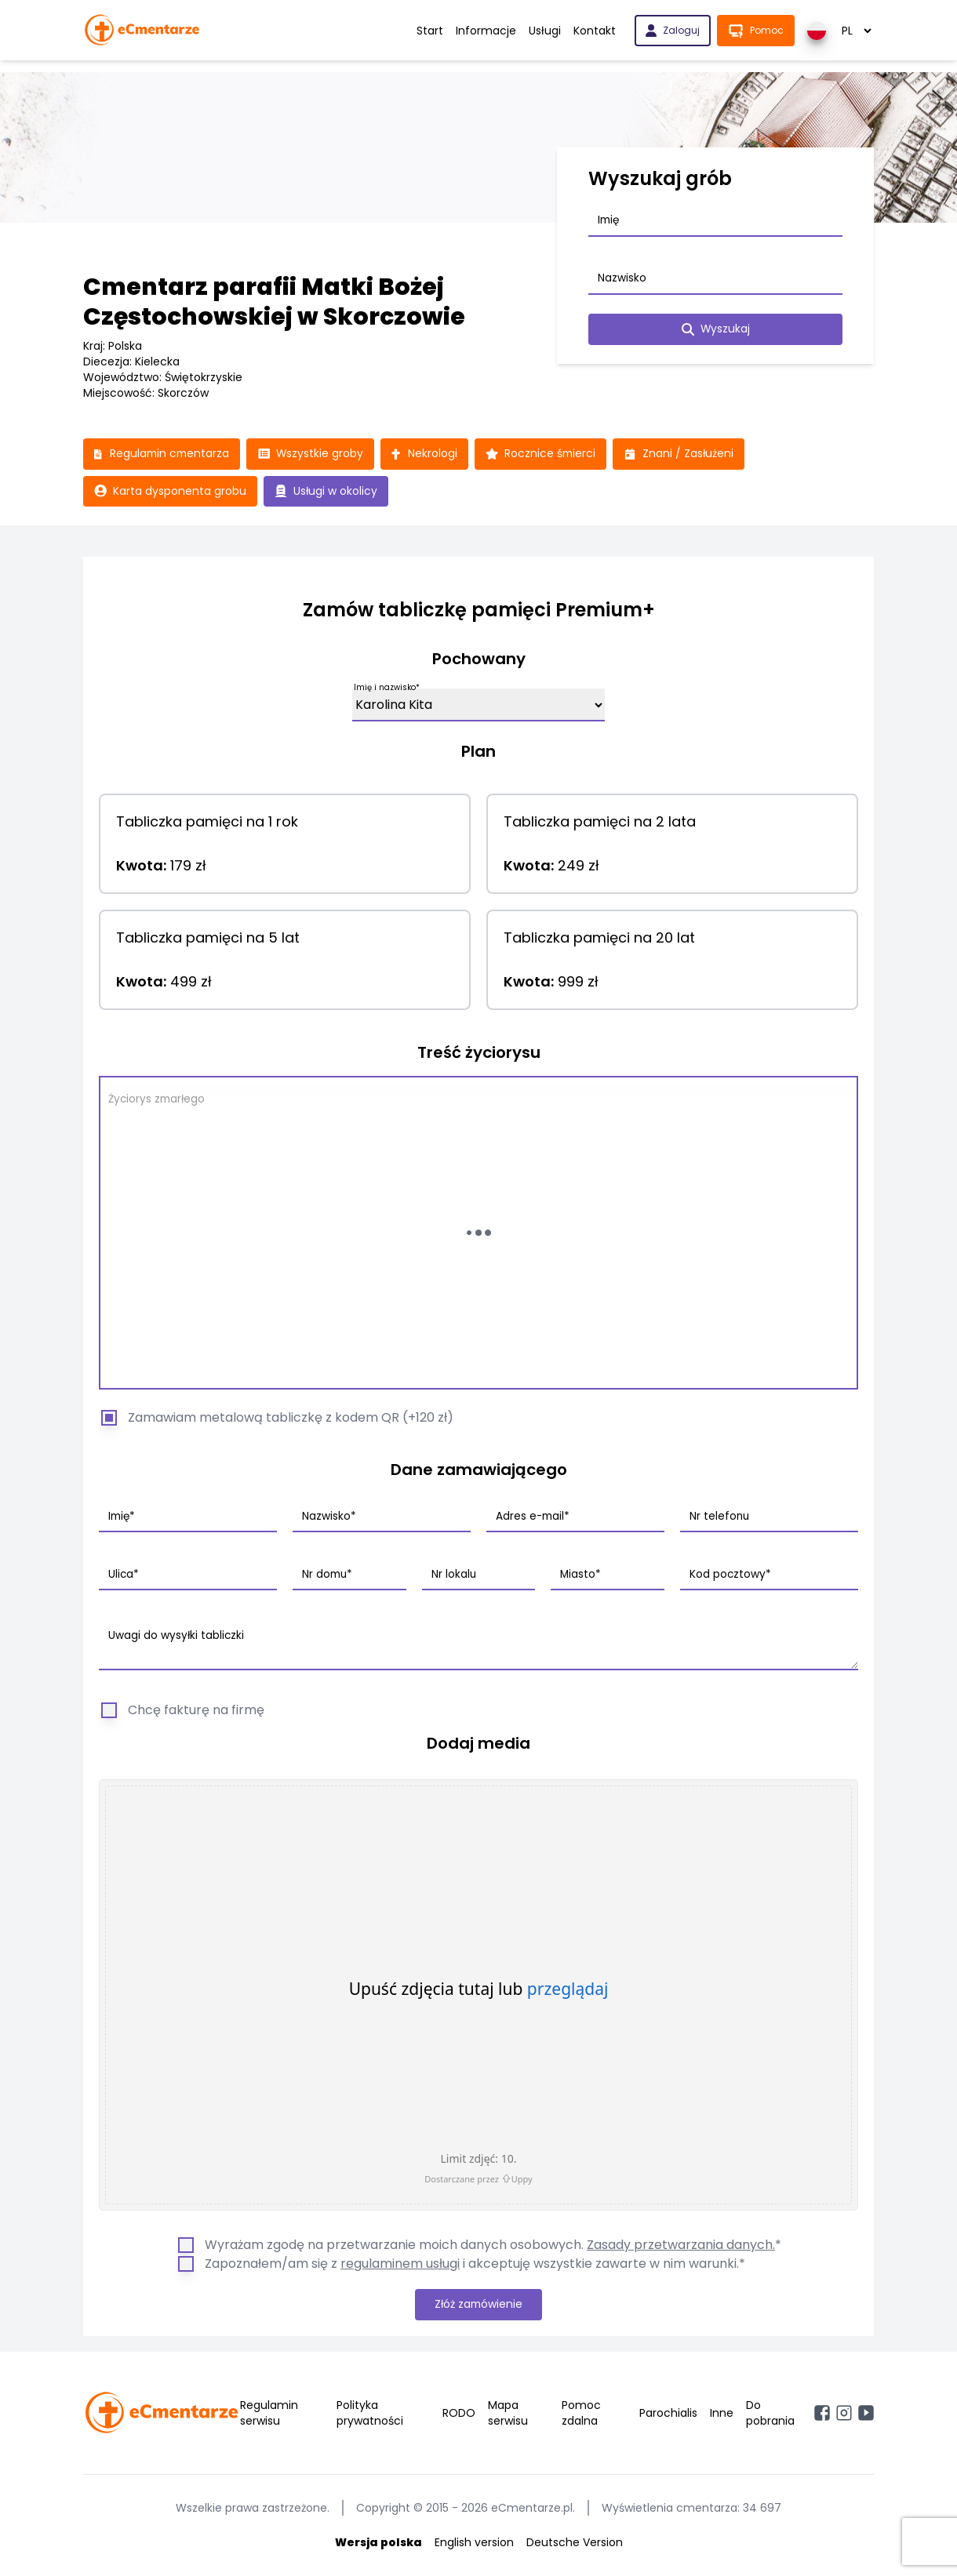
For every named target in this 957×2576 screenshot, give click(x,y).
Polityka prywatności (370, 2413)
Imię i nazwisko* (387, 688)
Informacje (486, 30)
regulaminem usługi (400, 2264)
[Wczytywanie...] (478, 1233)
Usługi (545, 30)
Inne (721, 2414)
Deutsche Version (574, 2543)
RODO (458, 2414)
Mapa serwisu (508, 2413)
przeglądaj (568, 1989)
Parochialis (668, 2414)
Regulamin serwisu (269, 2413)
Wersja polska (378, 2543)
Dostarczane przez (478, 2179)
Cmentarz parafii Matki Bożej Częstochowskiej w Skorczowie (274, 302)
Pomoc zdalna (581, 2413)
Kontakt (594, 30)
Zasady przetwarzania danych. (681, 2245)
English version (474, 2543)
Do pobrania (770, 2413)
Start (430, 30)
